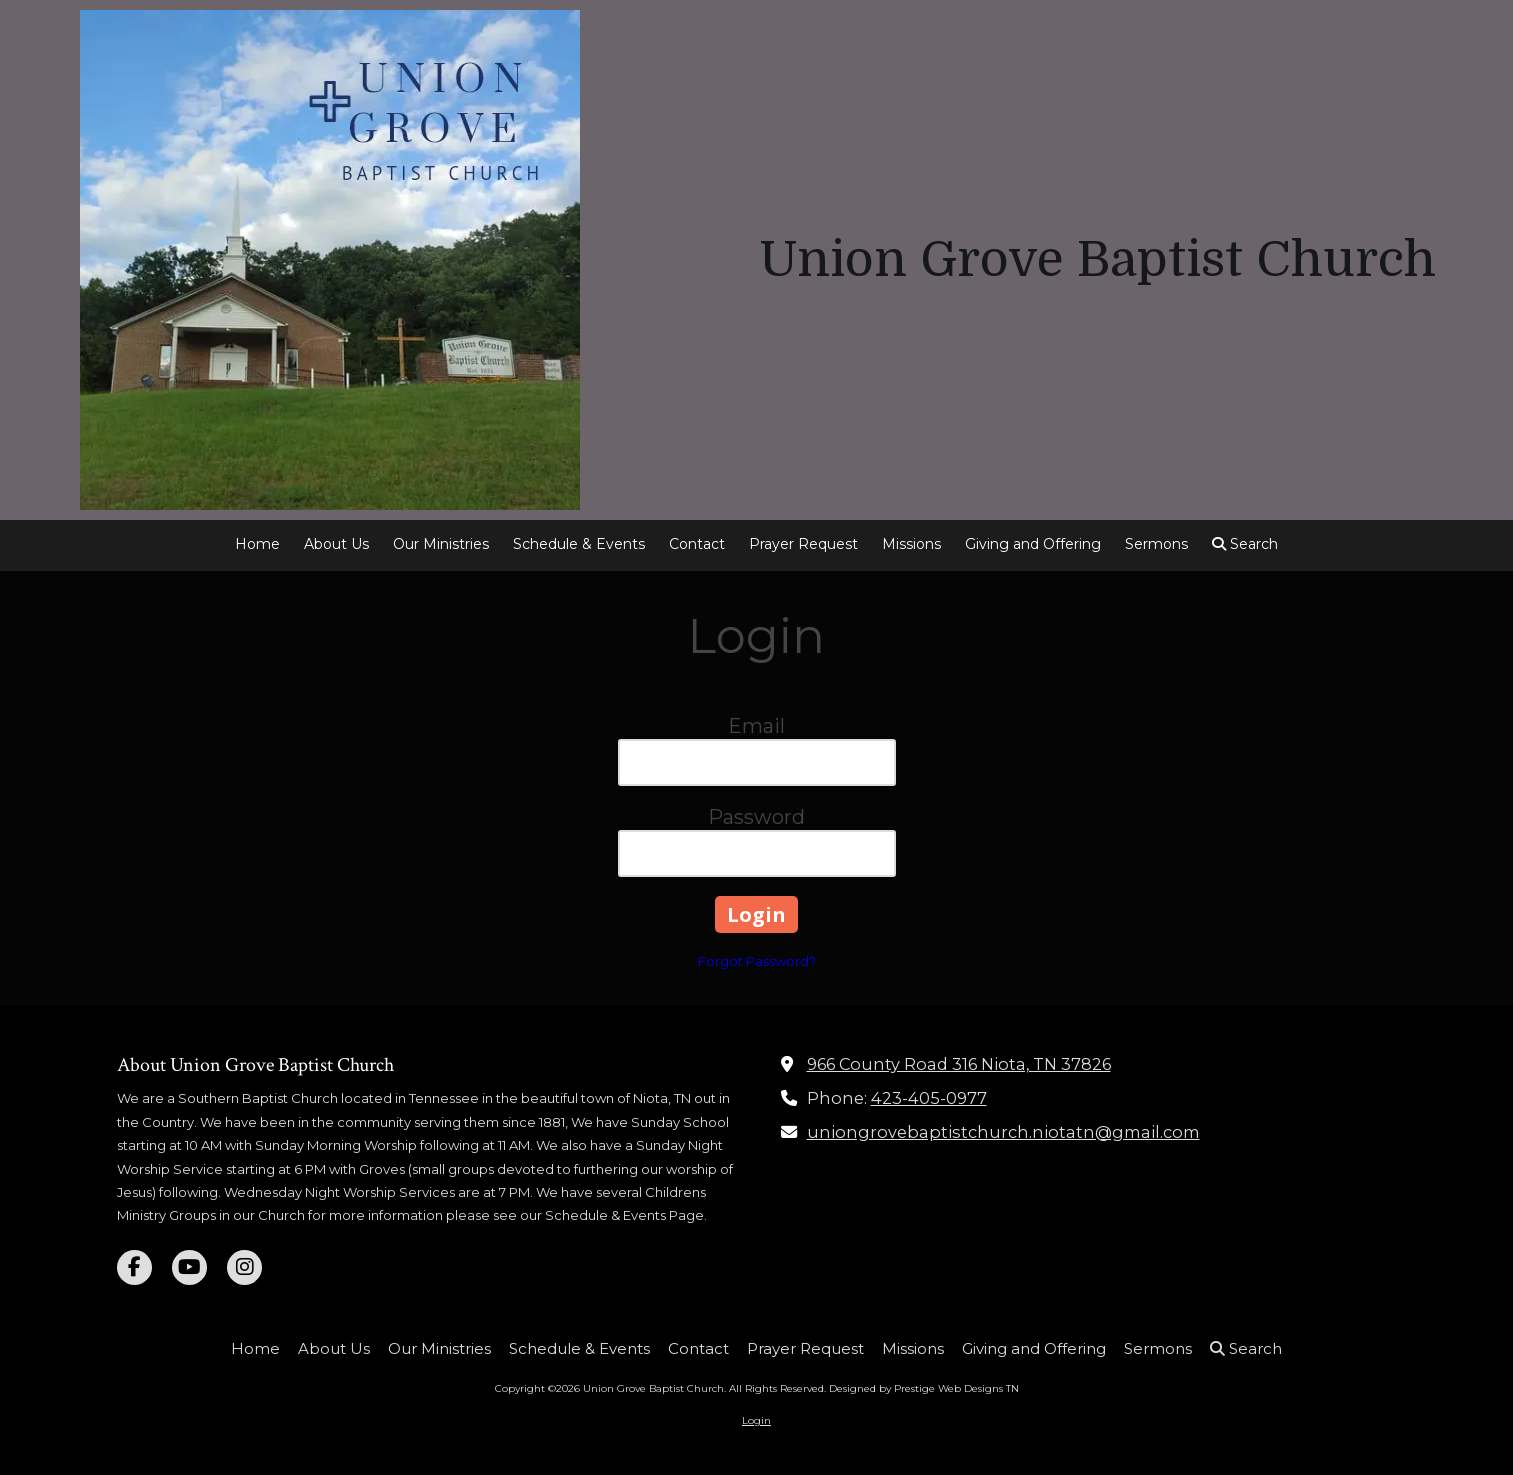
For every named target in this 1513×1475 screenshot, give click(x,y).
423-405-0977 (929, 1098)
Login (756, 1420)
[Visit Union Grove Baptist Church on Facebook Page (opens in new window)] (134, 1267)
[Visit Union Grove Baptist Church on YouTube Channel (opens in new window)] (189, 1267)
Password (756, 817)
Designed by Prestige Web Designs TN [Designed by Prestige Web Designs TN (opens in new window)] (924, 1388)
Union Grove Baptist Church (1097, 259)
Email (756, 726)
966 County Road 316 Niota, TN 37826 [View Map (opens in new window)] (959, 1064)
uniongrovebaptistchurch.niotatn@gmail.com (1003, 1132)
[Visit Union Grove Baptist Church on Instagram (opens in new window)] (244, 1267)
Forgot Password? (757, 961)
